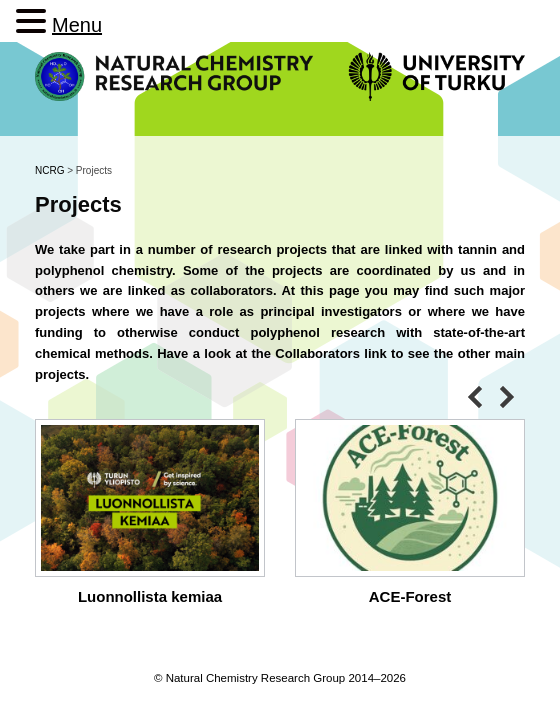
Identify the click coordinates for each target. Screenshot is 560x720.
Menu (77, 25)
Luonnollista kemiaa (150, 596)
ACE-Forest (410, 596)
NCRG (49, 170)
